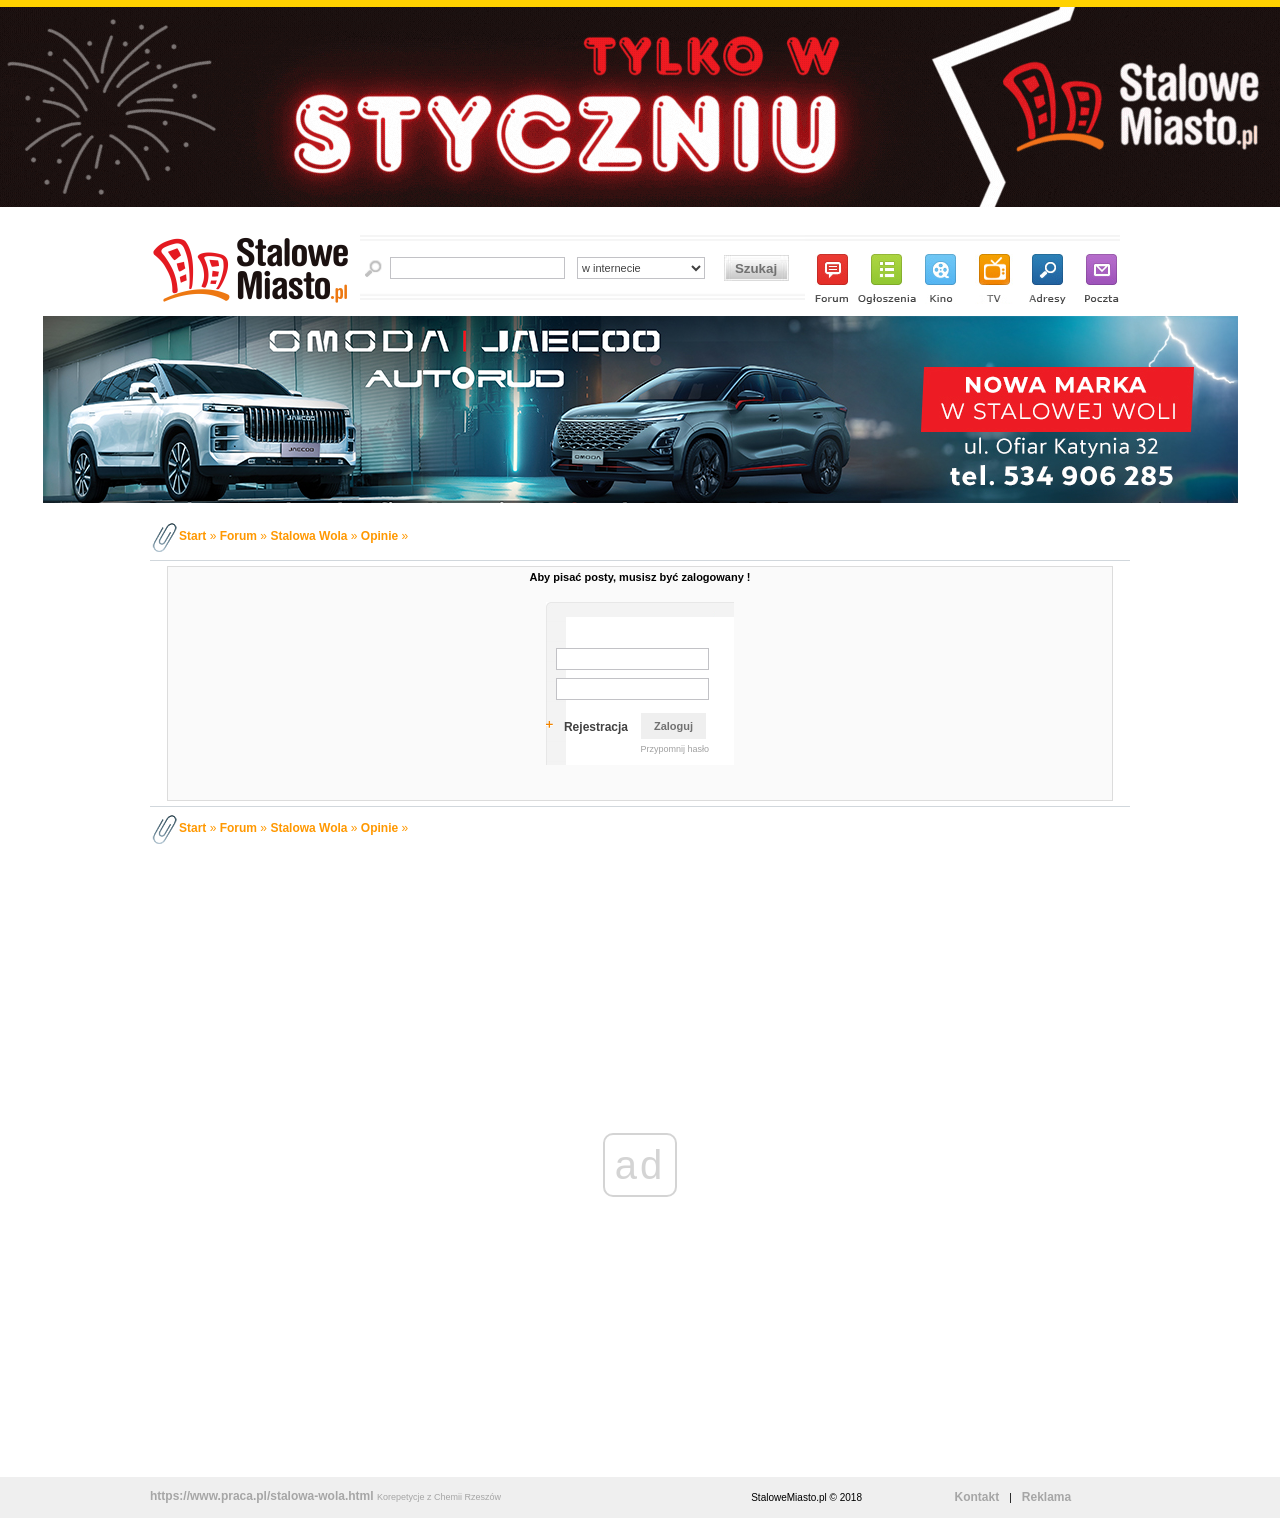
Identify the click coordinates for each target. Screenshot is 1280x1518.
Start (192, 536)
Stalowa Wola (308, 536)
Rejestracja (596, 727)
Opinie (379, 536)
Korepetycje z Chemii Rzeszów (439, 1497)
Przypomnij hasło (674, 749)
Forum (238, 536)
